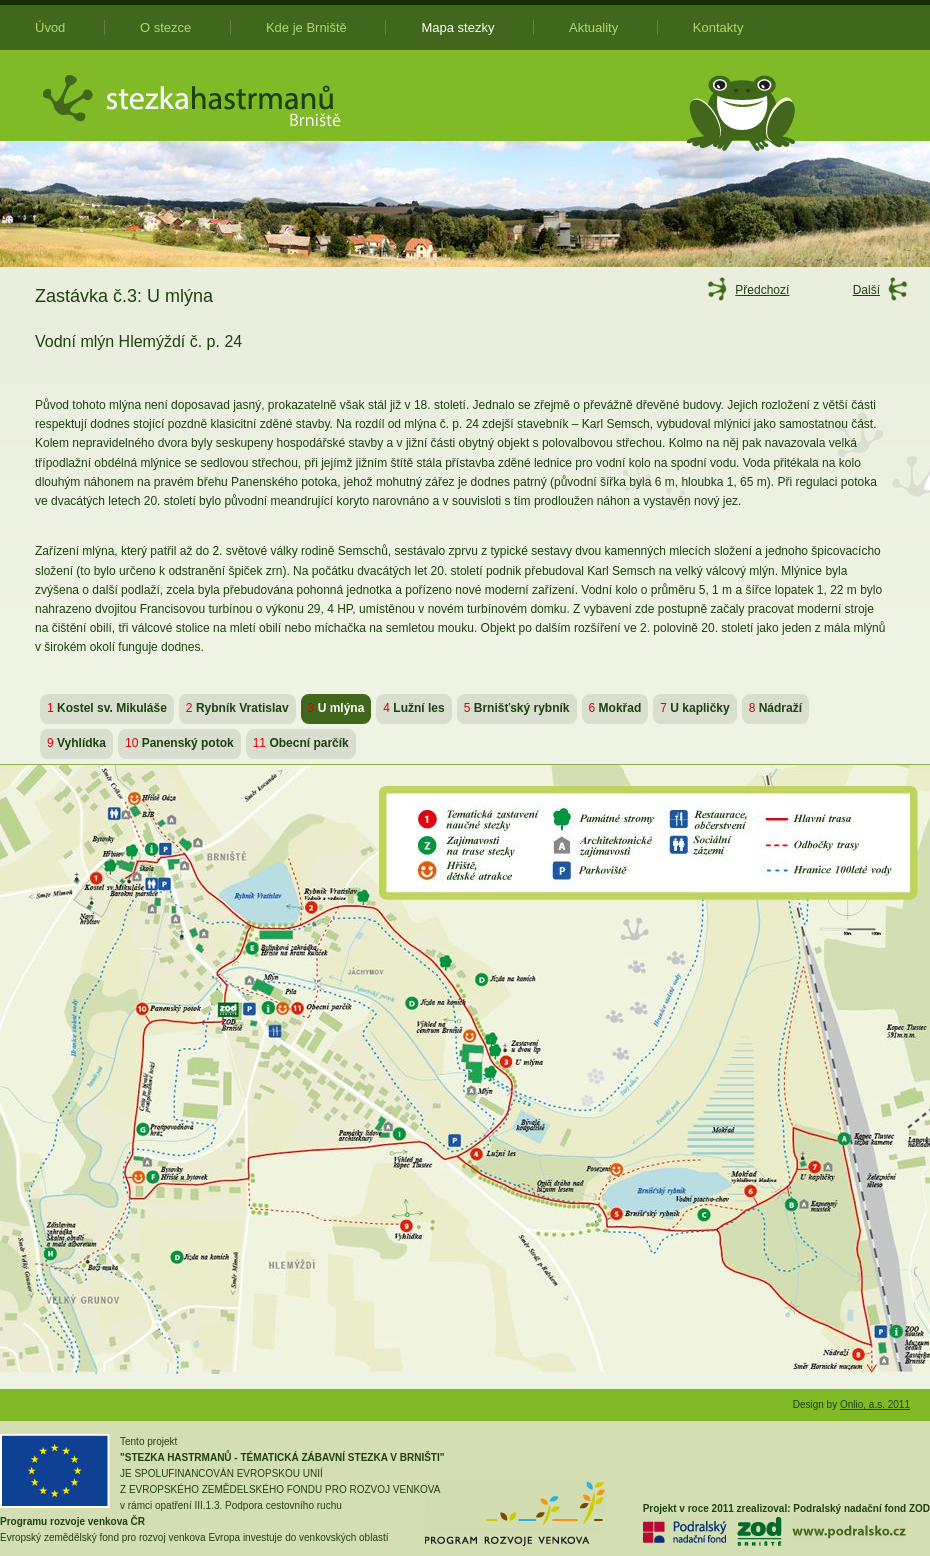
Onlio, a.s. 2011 (875, 1404)
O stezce (165, 27)
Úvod (50, 27)
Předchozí (762, 290)
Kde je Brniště (306, 27)
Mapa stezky (457, 27)
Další (866, 290)
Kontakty (718, 27)
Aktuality (593, 27)
